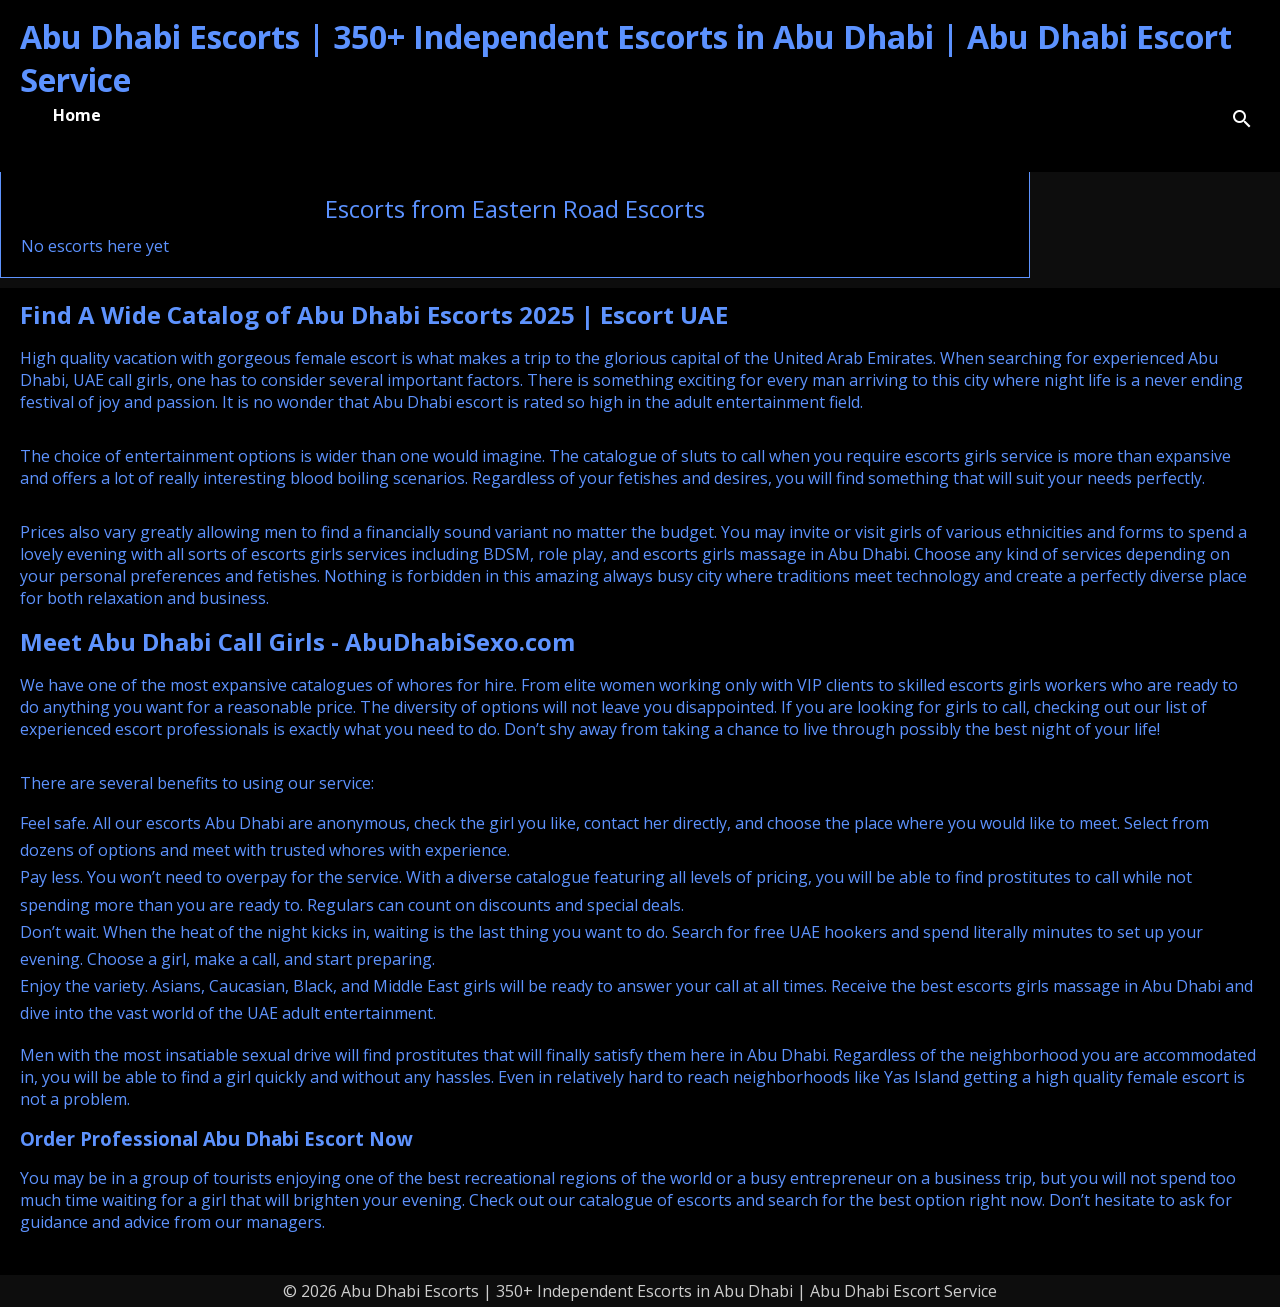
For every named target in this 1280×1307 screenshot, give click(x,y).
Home (77, 115)
